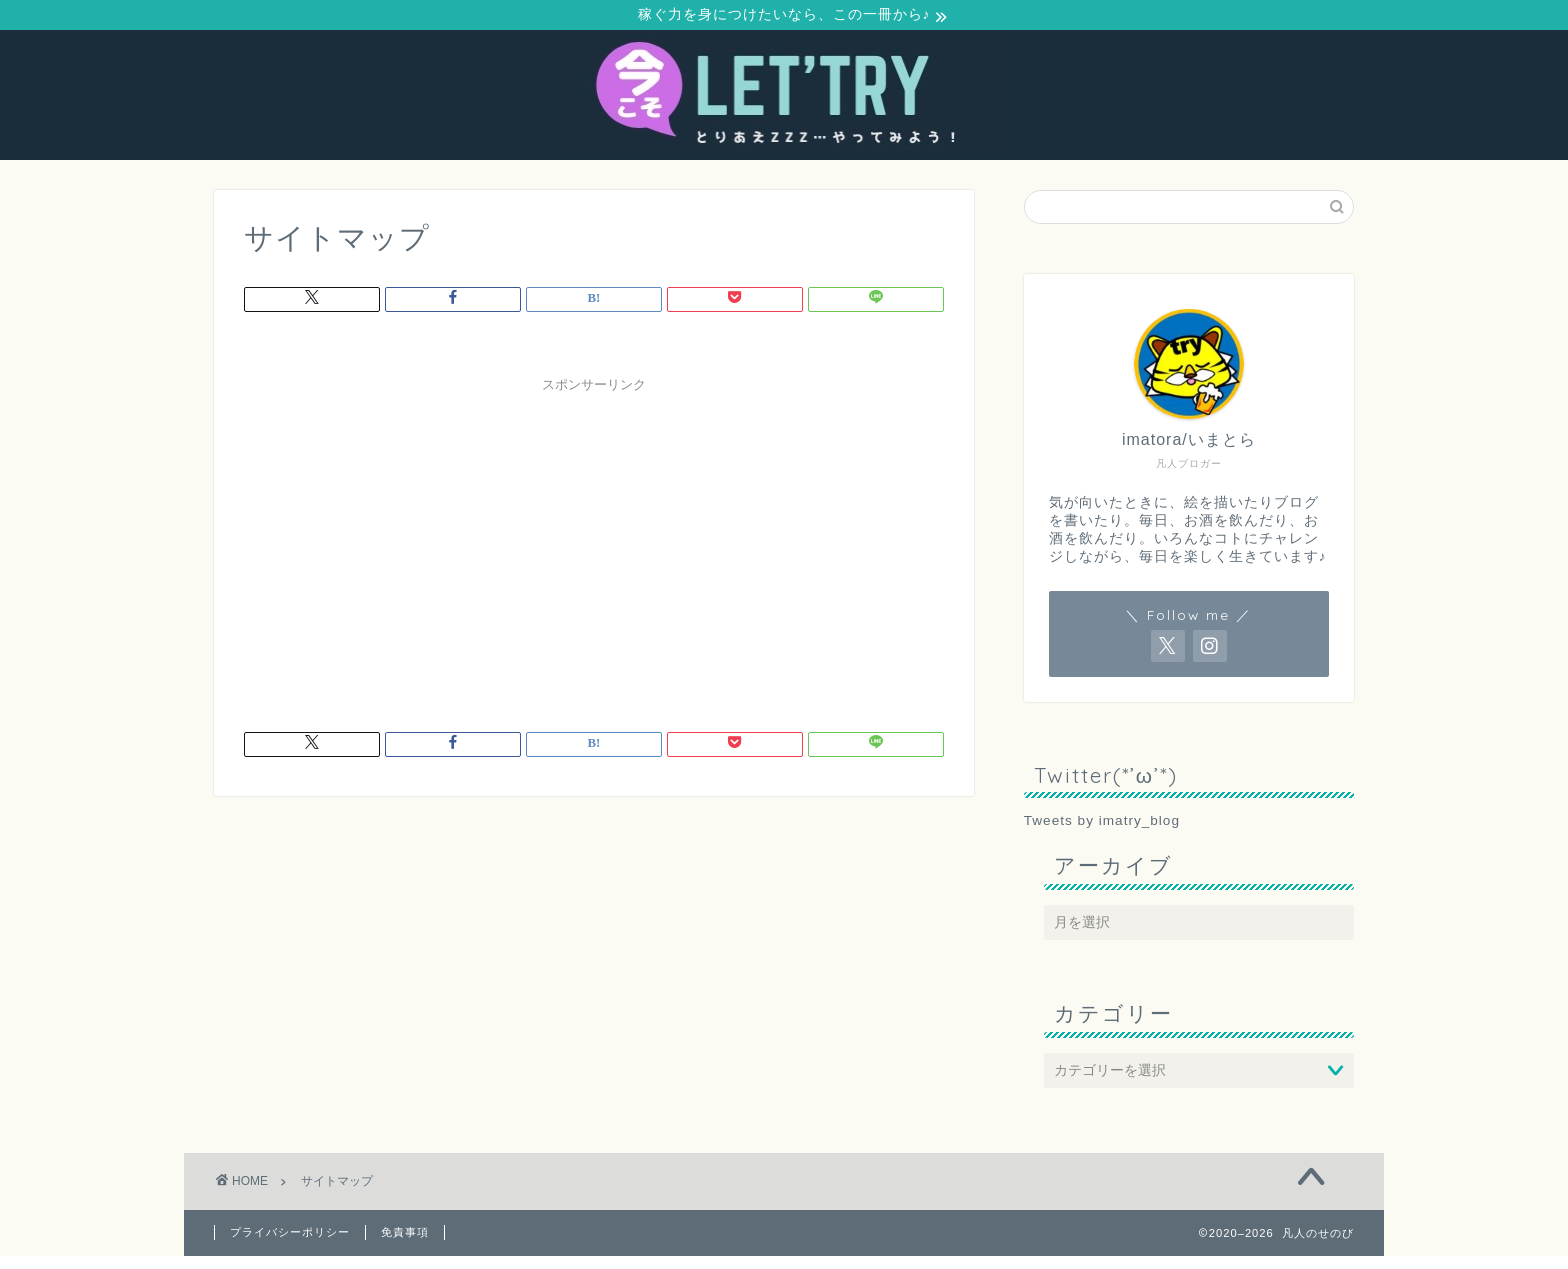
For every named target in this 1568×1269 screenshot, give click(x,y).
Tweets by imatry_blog (1102, 823)
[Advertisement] (594, 545)
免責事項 (405, 1235)
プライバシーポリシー (290, 1235)
